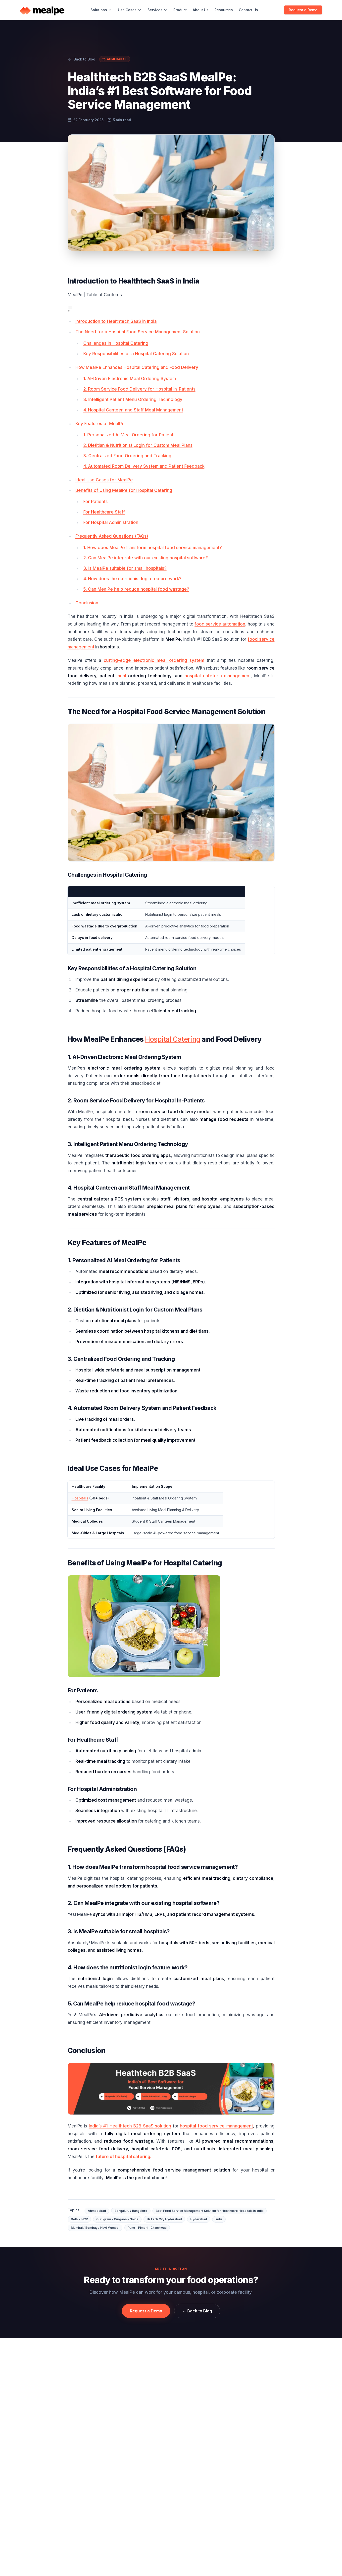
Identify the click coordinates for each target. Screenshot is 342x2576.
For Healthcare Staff (104, 512)
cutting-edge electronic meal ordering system (154, 660)
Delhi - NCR (79, 2219)
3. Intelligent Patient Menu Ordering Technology (132, 399)
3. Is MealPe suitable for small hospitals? (125, 568)
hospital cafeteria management (218, 675)
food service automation (220, 624)
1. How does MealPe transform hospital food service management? (152, 547)
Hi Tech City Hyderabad (164, 2219)
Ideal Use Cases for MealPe (104, 479)
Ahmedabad (114, 59)
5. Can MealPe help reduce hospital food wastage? (136, 589)
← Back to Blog (197, 2310)
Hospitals (80, 1498)
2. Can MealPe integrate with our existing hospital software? (145, 557)
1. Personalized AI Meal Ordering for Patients (129, 434)
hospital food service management (216, 2125)
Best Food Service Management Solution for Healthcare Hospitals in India (209, 2211)
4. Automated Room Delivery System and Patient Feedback (143, 466)
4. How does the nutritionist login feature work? (132, 578)
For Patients (95, 501)
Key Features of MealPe (100, 423)
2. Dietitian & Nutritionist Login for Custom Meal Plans (138, 445)
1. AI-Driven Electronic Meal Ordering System (129, 378)
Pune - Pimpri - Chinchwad (147, 2228)
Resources (223, 10)
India (218, 2219)
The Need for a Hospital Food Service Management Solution (137, 331)
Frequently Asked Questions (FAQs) (111, 536)
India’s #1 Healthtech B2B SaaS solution (130, 2125)
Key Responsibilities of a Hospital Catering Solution (136, 353)
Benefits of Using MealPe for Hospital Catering (123, 490)
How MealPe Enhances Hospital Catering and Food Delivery (136, 367)
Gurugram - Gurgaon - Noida (117, 2219)
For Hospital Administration (110, 522)
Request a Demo (303, 10)
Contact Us (248, 10)
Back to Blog (81, 59)
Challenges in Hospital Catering (115, 343)
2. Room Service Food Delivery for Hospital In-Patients (139, 389)
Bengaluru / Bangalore (130, 2211)
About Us (200, 10)
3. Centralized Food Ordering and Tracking (127, 455)
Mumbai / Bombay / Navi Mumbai (95, 2228)
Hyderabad (198, 2219)
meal (121, 675)
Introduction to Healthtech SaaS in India (116, 321)
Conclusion (86, 602)
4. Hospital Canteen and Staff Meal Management (133, 409)
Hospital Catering (172, 1039)
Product (180, 10)
